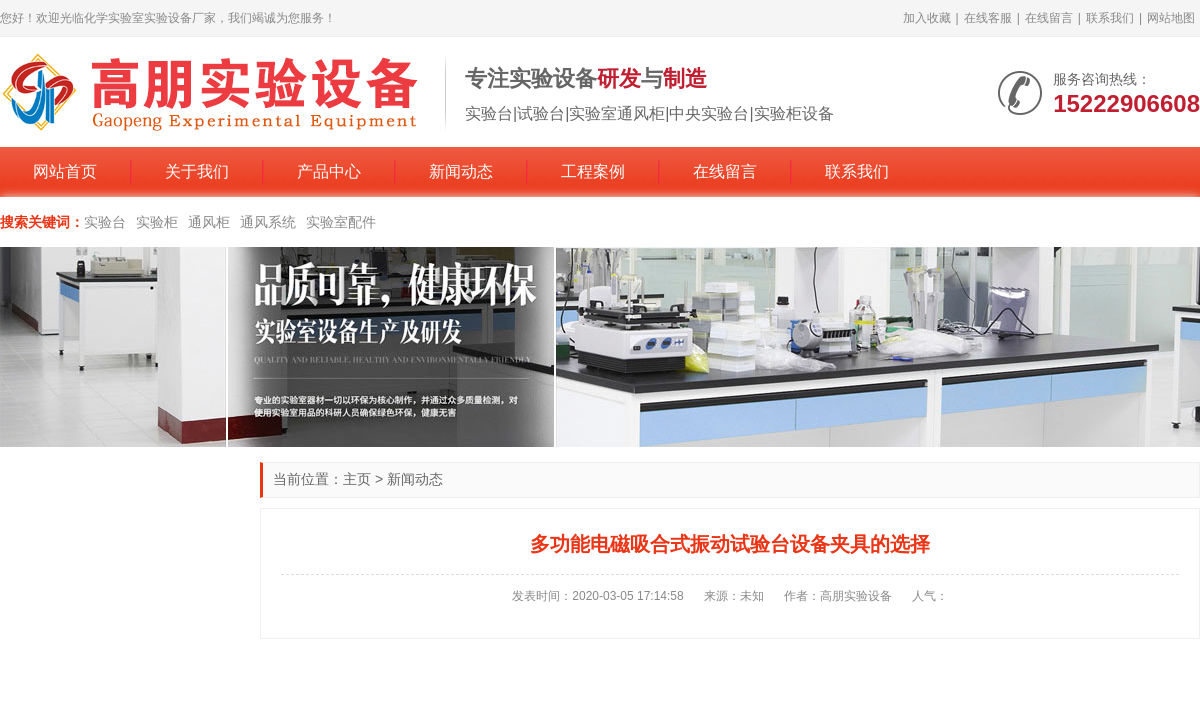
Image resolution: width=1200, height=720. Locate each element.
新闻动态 (461, 171)
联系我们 (1110, 18)
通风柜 (209, 222)
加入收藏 (927, 18)
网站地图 (1171, 18)
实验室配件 (341, 222)
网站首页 (65, 171)
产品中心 (329, 171)
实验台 (105, 222)
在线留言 (1049, 18)
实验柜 (157, 222)
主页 (357, 479)
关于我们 (197, 171)
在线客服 (988, 18)
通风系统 (268, 222)
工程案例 (593, 171)
